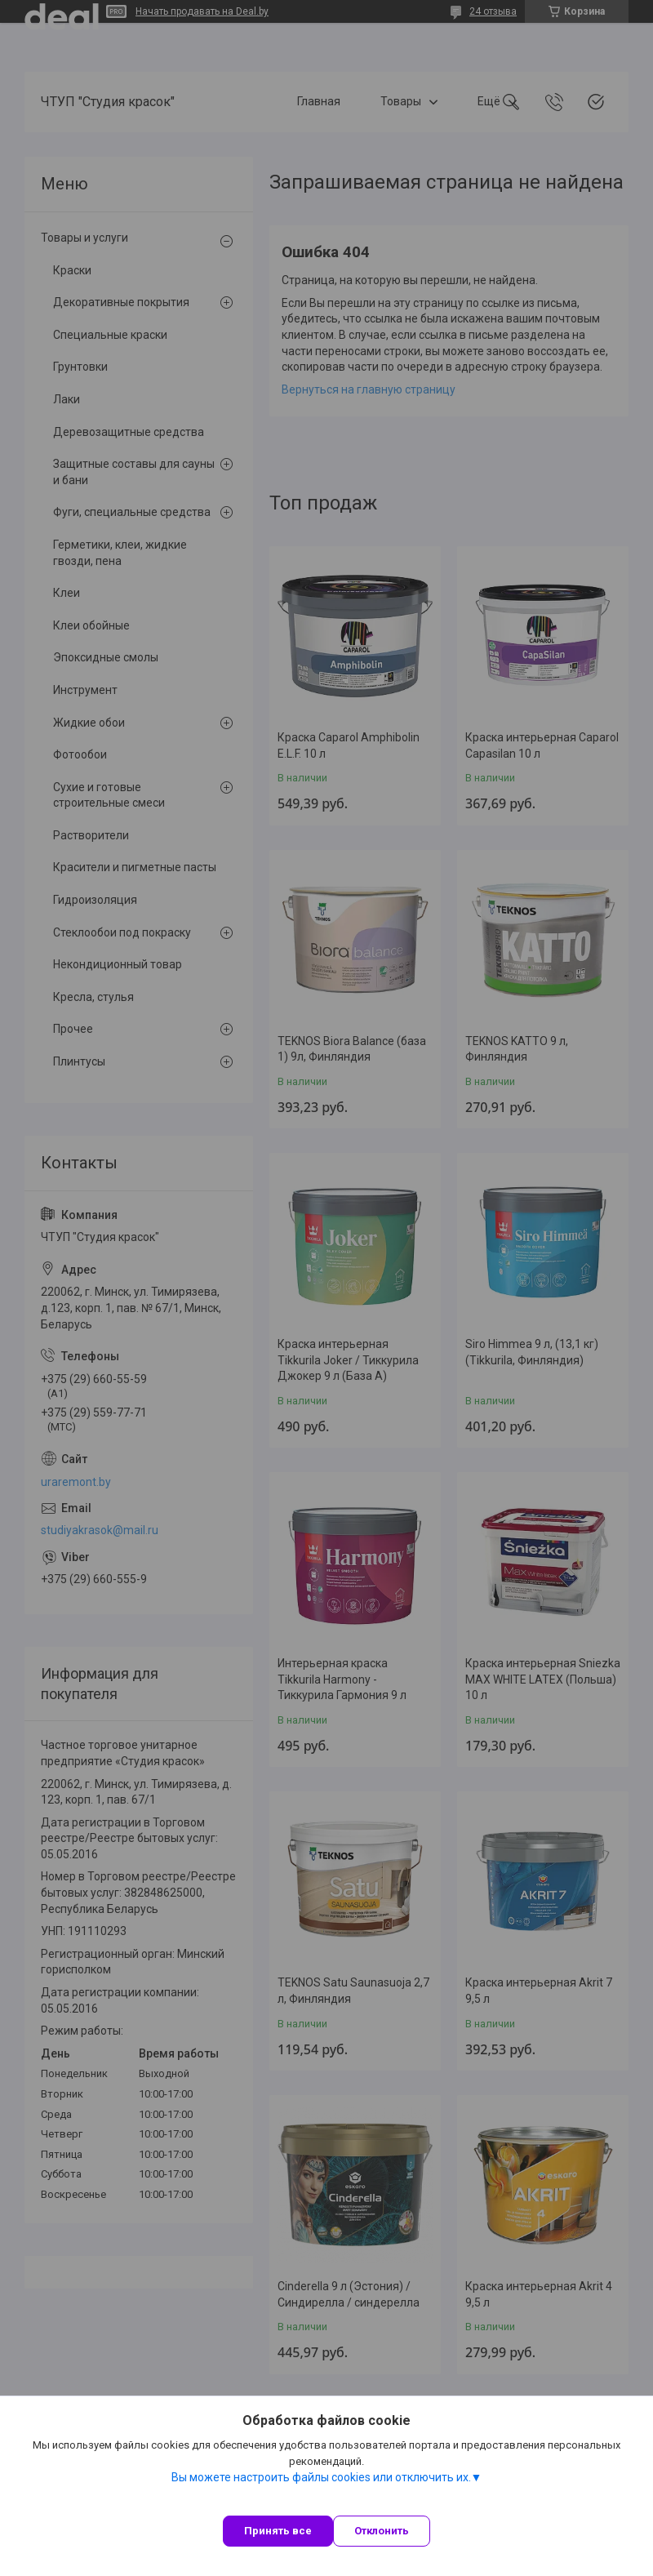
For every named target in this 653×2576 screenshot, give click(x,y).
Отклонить (381, 2531)
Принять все (278, 2531)
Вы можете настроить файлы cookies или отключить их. (321, 2477)
